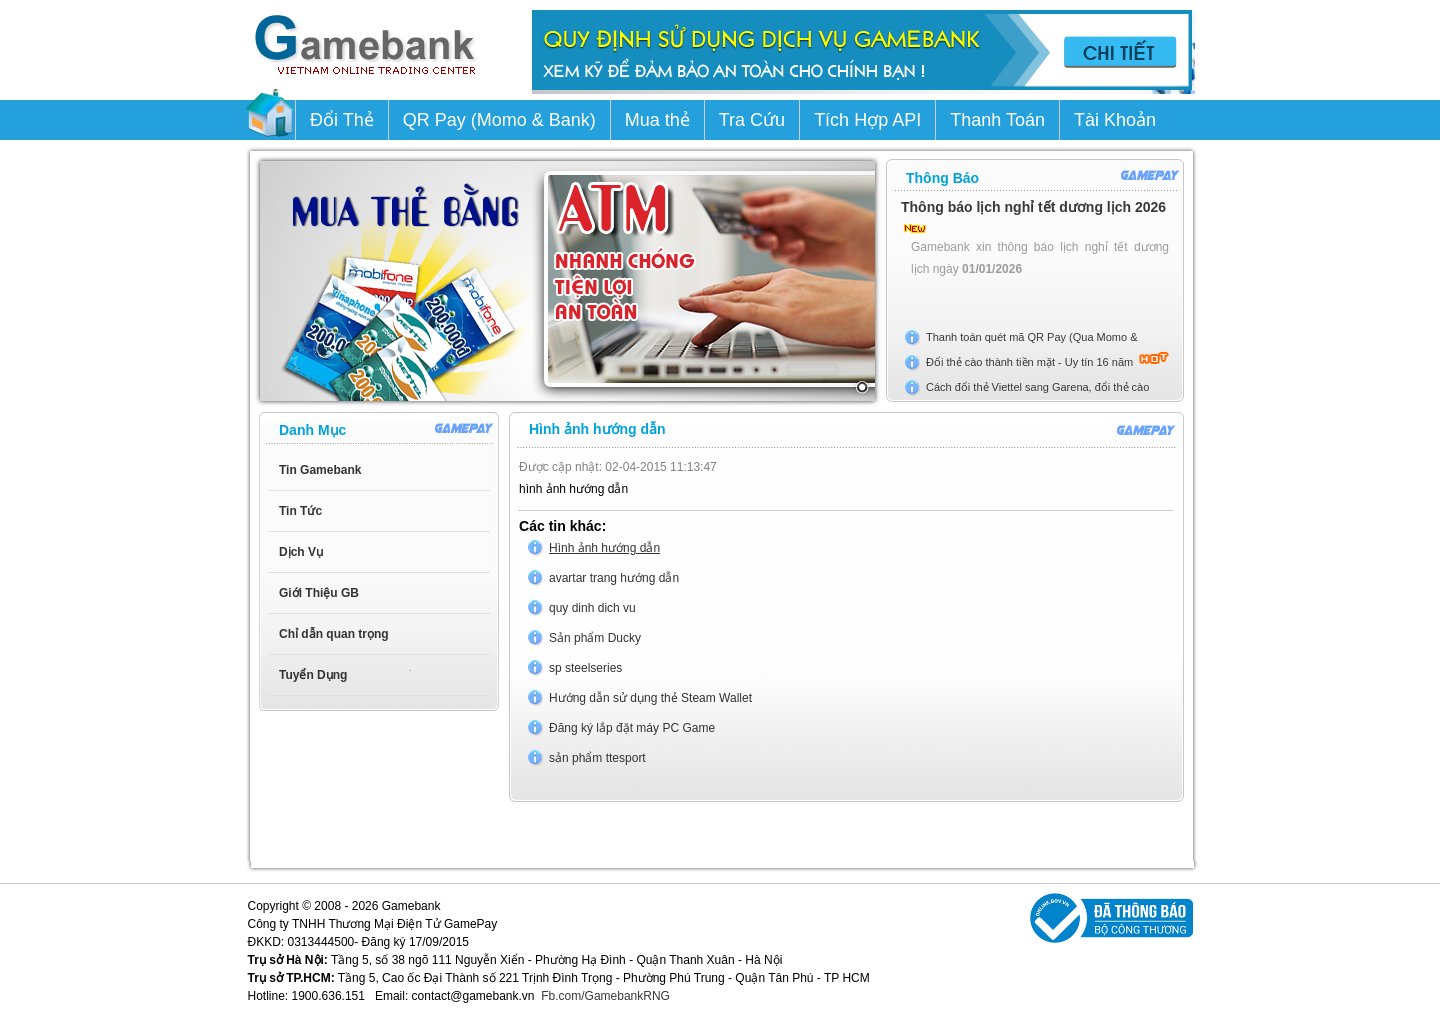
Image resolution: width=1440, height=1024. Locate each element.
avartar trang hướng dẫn (614, 578)
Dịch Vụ (301, 552)
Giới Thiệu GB (319, 593)
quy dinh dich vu (592, 608)
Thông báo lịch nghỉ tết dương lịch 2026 (1033, 207)
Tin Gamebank (320, 470)
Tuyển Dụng (313, 675)
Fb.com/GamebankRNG (605, 996)
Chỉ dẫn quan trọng (334, 634)
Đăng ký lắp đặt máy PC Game (632, 728)
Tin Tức (300, 511)
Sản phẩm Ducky (595, 638)
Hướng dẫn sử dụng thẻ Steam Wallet (650, 698)
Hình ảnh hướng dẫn (604, 548)
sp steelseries (585, 668)
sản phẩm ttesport (597, 758)
